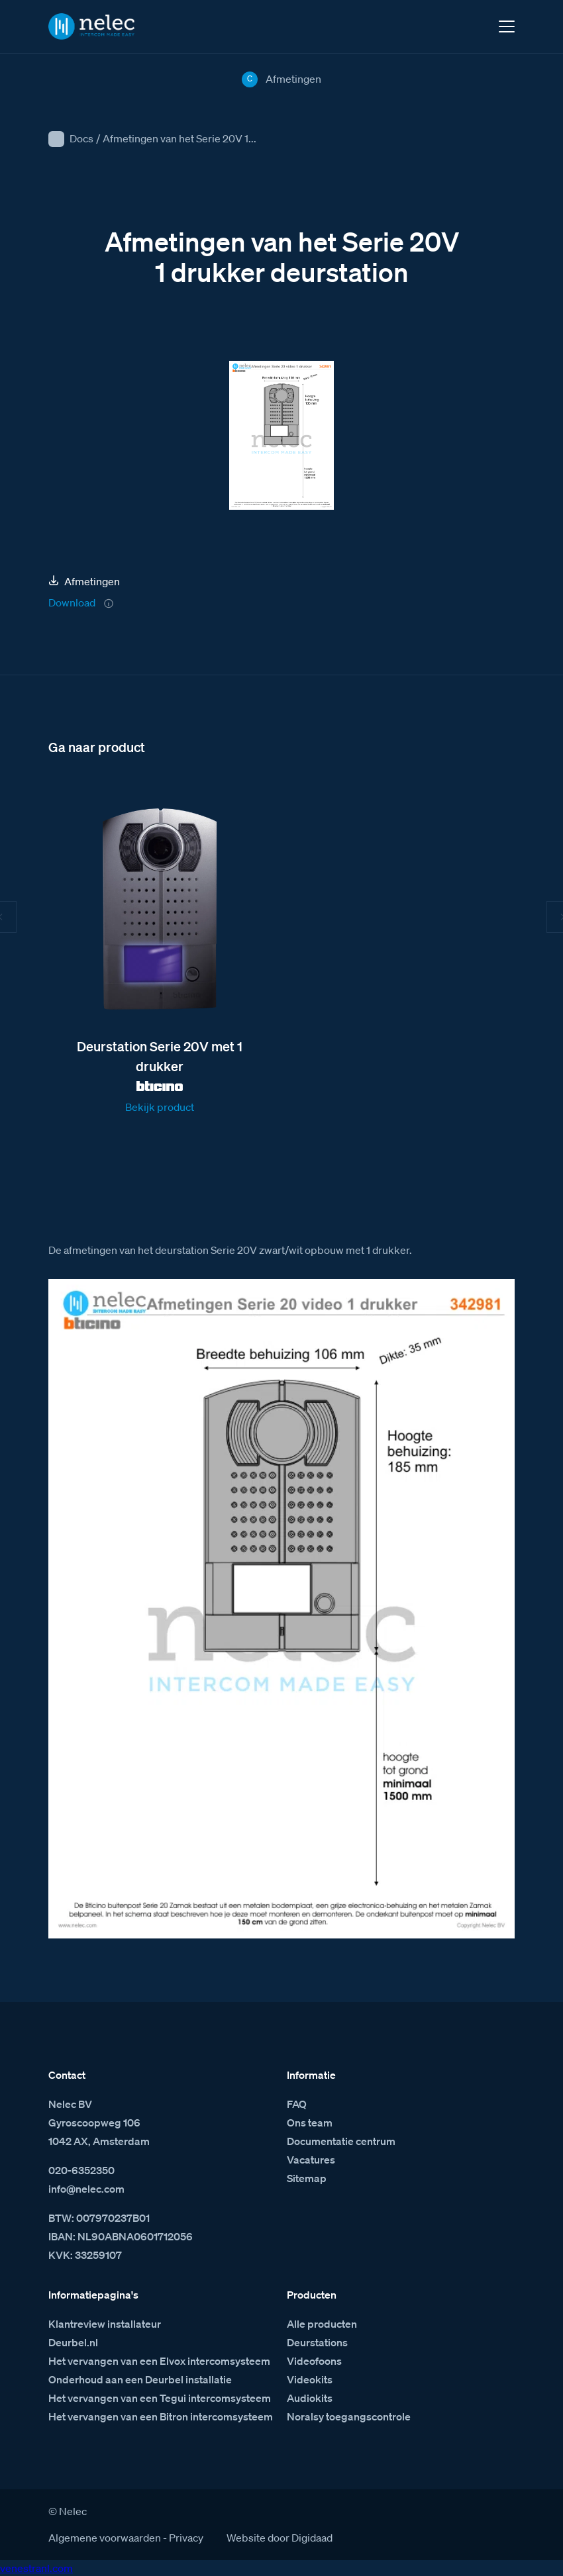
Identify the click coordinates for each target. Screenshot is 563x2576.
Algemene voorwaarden (104, 2537)
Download (71, 602)
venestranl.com (36, 2568)
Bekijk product (159, 1107)
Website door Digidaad (280, 2537)
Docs (81, 138)
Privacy (186, 2537)
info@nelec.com (86, 2188)
